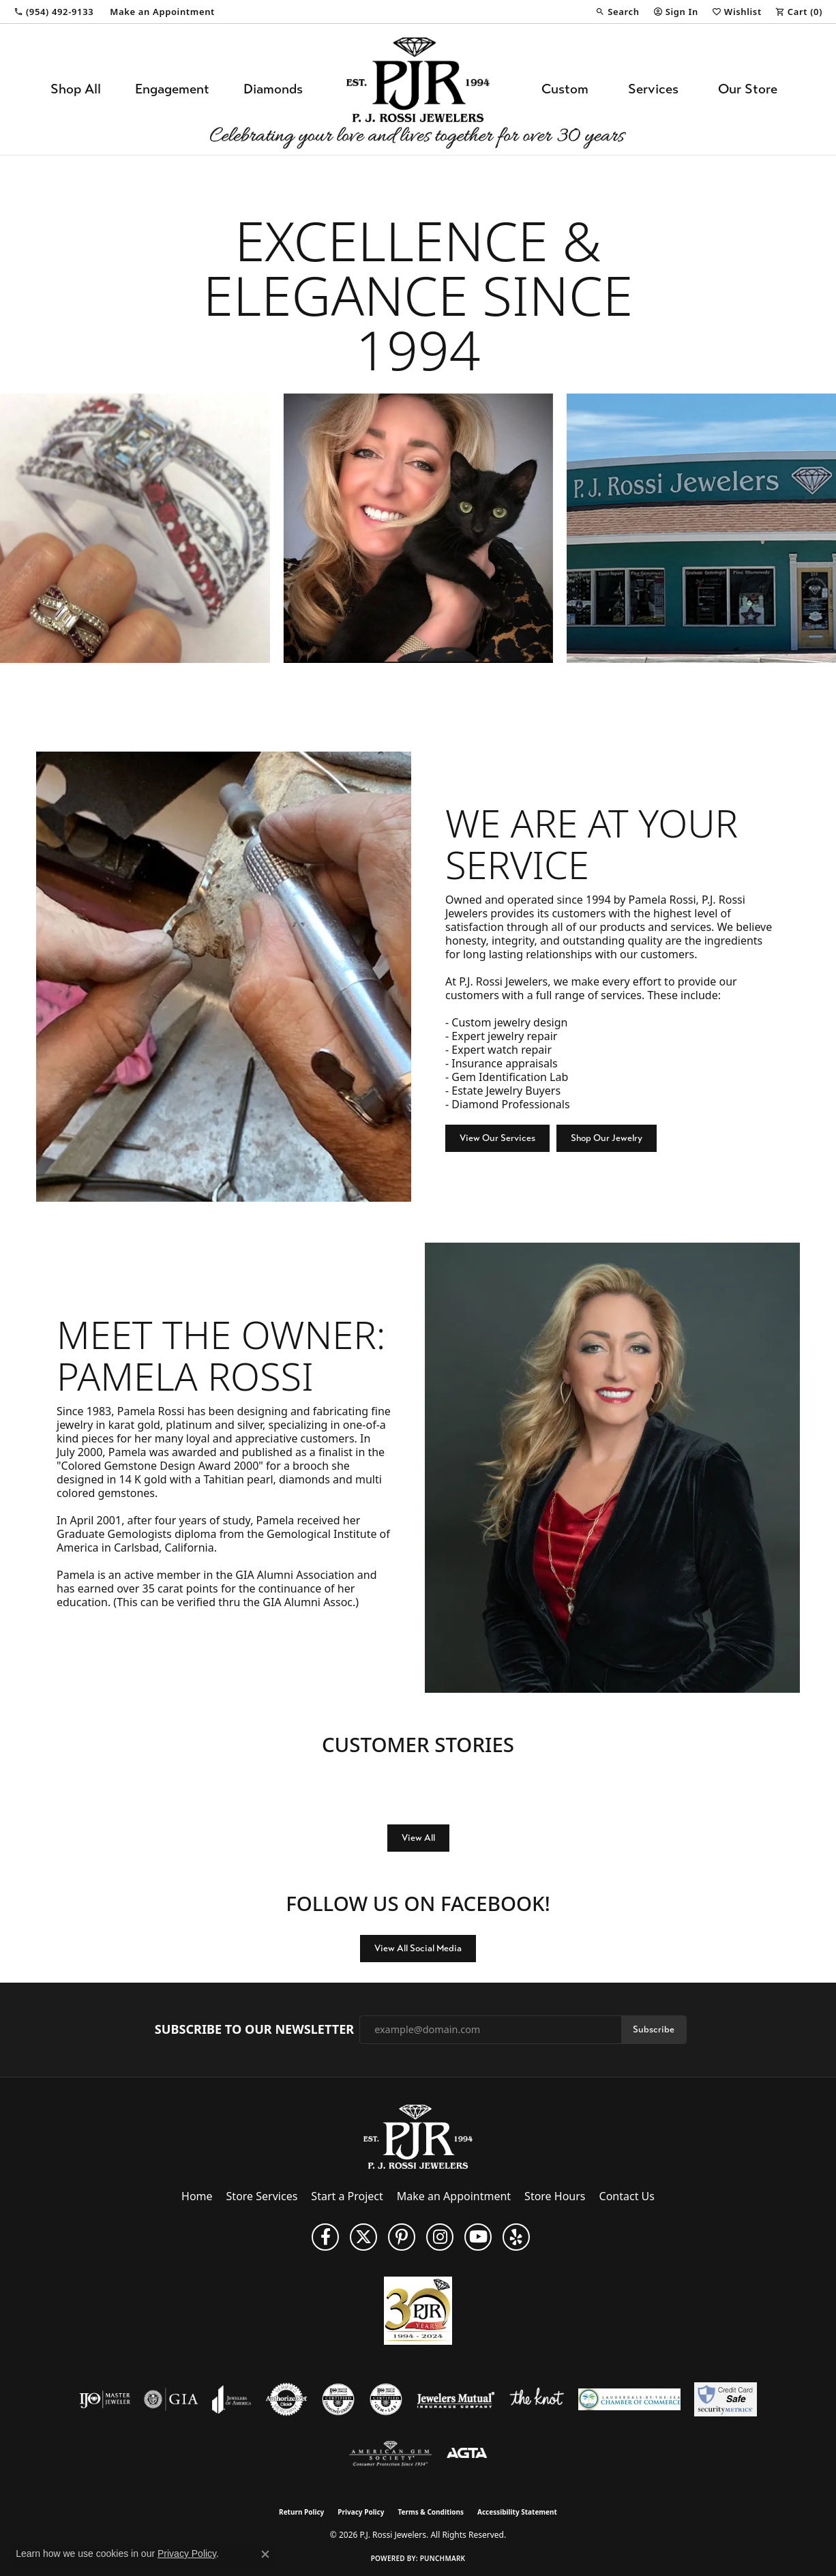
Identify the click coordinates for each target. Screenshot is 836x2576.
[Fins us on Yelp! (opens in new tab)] (516, 2237)
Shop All (75, 89)
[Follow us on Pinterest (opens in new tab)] (401, 2237)
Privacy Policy (361, 2511)
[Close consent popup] (265, 2554)
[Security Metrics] (725, 2399)
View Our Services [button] (497, 1138)
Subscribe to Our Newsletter (254, 2029)
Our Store (747, 89)
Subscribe (653, 2029)
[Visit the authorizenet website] (286, 2399)
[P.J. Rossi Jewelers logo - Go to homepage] (418, 89)
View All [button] (418, 1838)
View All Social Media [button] (418, 1948)
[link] (53, 11)
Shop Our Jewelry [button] (606, 1138)
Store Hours (554, 2196)
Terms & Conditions (431, 2511)
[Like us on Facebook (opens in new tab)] (325, 2237)
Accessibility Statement (517, 2511)
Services (653, 89)
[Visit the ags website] (390, 2454)
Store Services (262, 2196)
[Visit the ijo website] (104, 2399)
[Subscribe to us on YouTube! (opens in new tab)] (478, 2237)
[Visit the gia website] (171, 2399)
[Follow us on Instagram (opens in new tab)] (439, 2237)
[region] (418, 528)
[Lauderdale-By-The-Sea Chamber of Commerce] (629, 2399)
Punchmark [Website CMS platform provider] (443, 2558)
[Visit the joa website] (232, 2399)
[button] (617, 11)
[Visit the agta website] (467, 2454)
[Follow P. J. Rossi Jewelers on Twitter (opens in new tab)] (363, 2237)
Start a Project (347, 2196)
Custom (564, 89)
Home (197, 2196)
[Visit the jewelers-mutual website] (456, 2399)
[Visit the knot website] (537, 2399)
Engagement (172, 89)
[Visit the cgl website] (386, 2399)
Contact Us (627, 2196)
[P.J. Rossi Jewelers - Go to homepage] (418, 2135)
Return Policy (301, 2511)
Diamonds (273, 89)
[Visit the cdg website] (338, 2399)
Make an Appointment (454, 2196)
